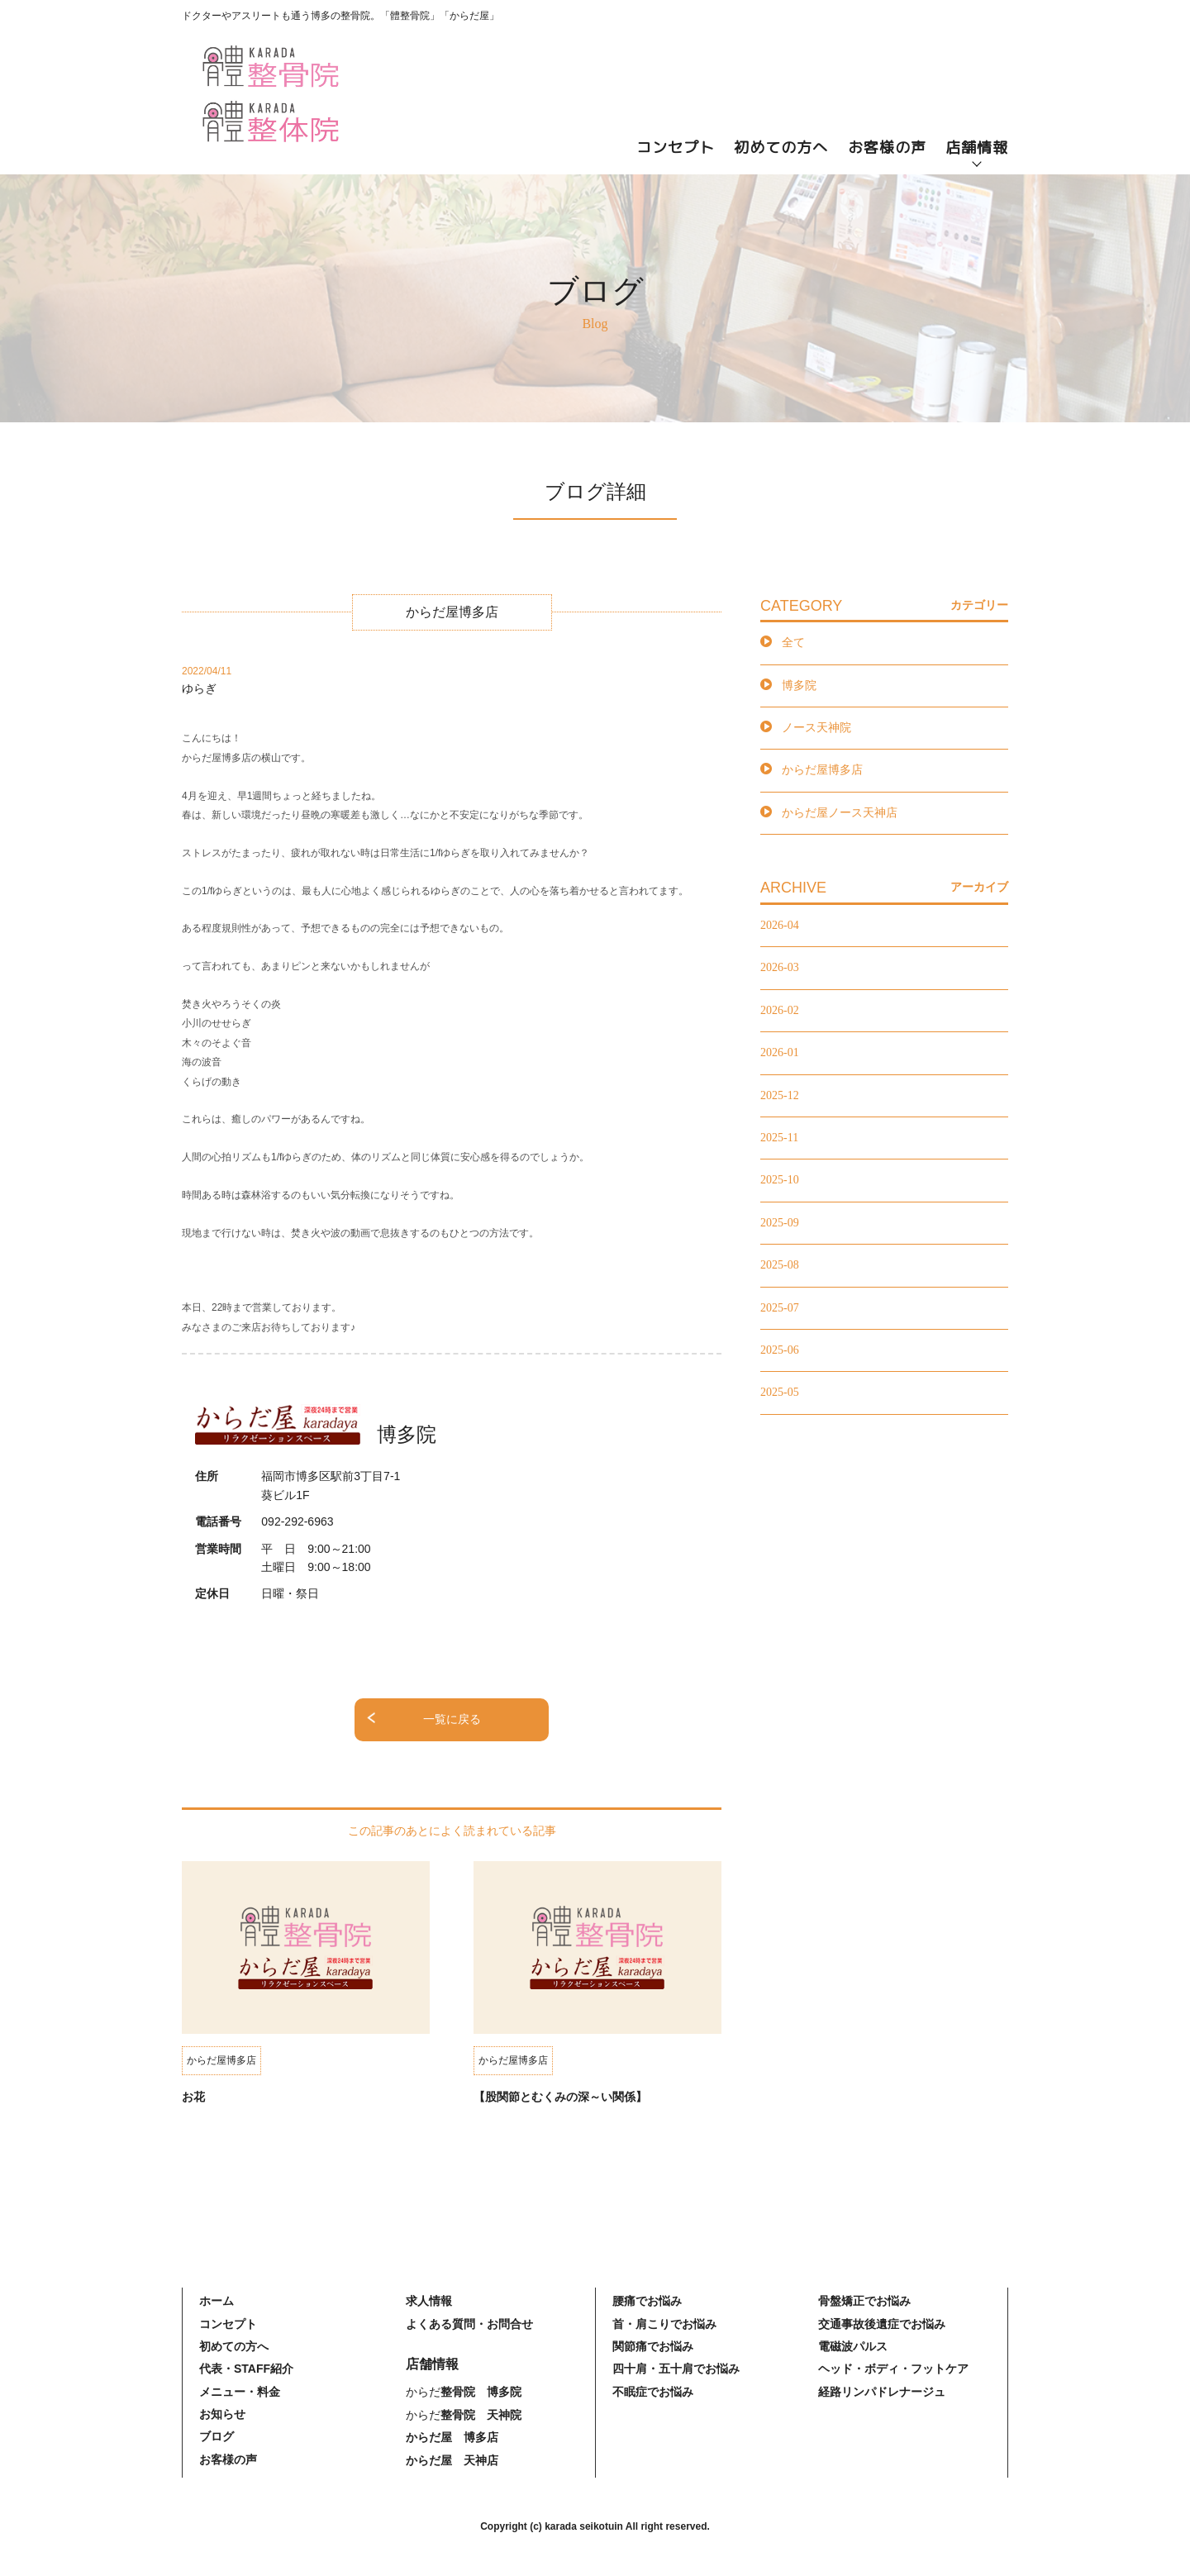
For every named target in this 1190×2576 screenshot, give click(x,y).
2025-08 (779, 1265)
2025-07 (779, 1308)
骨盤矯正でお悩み (864, 2300)
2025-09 (779, 1223)
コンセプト (675, 147)
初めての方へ (781, 147)
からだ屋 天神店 (452, 2460)
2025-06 (779, 1350)
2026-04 (779, 925)
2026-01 (779, 1052)
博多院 (799, 685)
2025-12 (779, 1095)
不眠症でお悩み (652, 2391)
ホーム (216, 2300)
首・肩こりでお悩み (664, 2324)
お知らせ (222, 2414)
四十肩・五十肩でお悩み (676, 2368)
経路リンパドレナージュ (881, 2391)
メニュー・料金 (239, 2391)
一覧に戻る (452, 1719)
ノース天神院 (816, 727)
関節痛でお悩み (652, 2346)
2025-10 (779, 1180)
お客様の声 (887, 147)
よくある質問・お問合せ (469, 2324)
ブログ (216, 2436)
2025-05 (779, 1392)
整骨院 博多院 (480, 2391)
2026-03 (779, 967)
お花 (193, 2096)
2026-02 (779, 1010)
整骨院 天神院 (480, 2414)
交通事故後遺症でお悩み (881, 2324)
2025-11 (779, 1137)
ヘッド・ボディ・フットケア (893, 2368)
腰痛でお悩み (647, 2300)
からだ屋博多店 (822, 770)
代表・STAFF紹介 (246, 2368)
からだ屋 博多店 (452, 2437)
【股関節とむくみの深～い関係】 (560, 2096)
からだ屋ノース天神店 (839, 813)
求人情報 (429, 2300)
